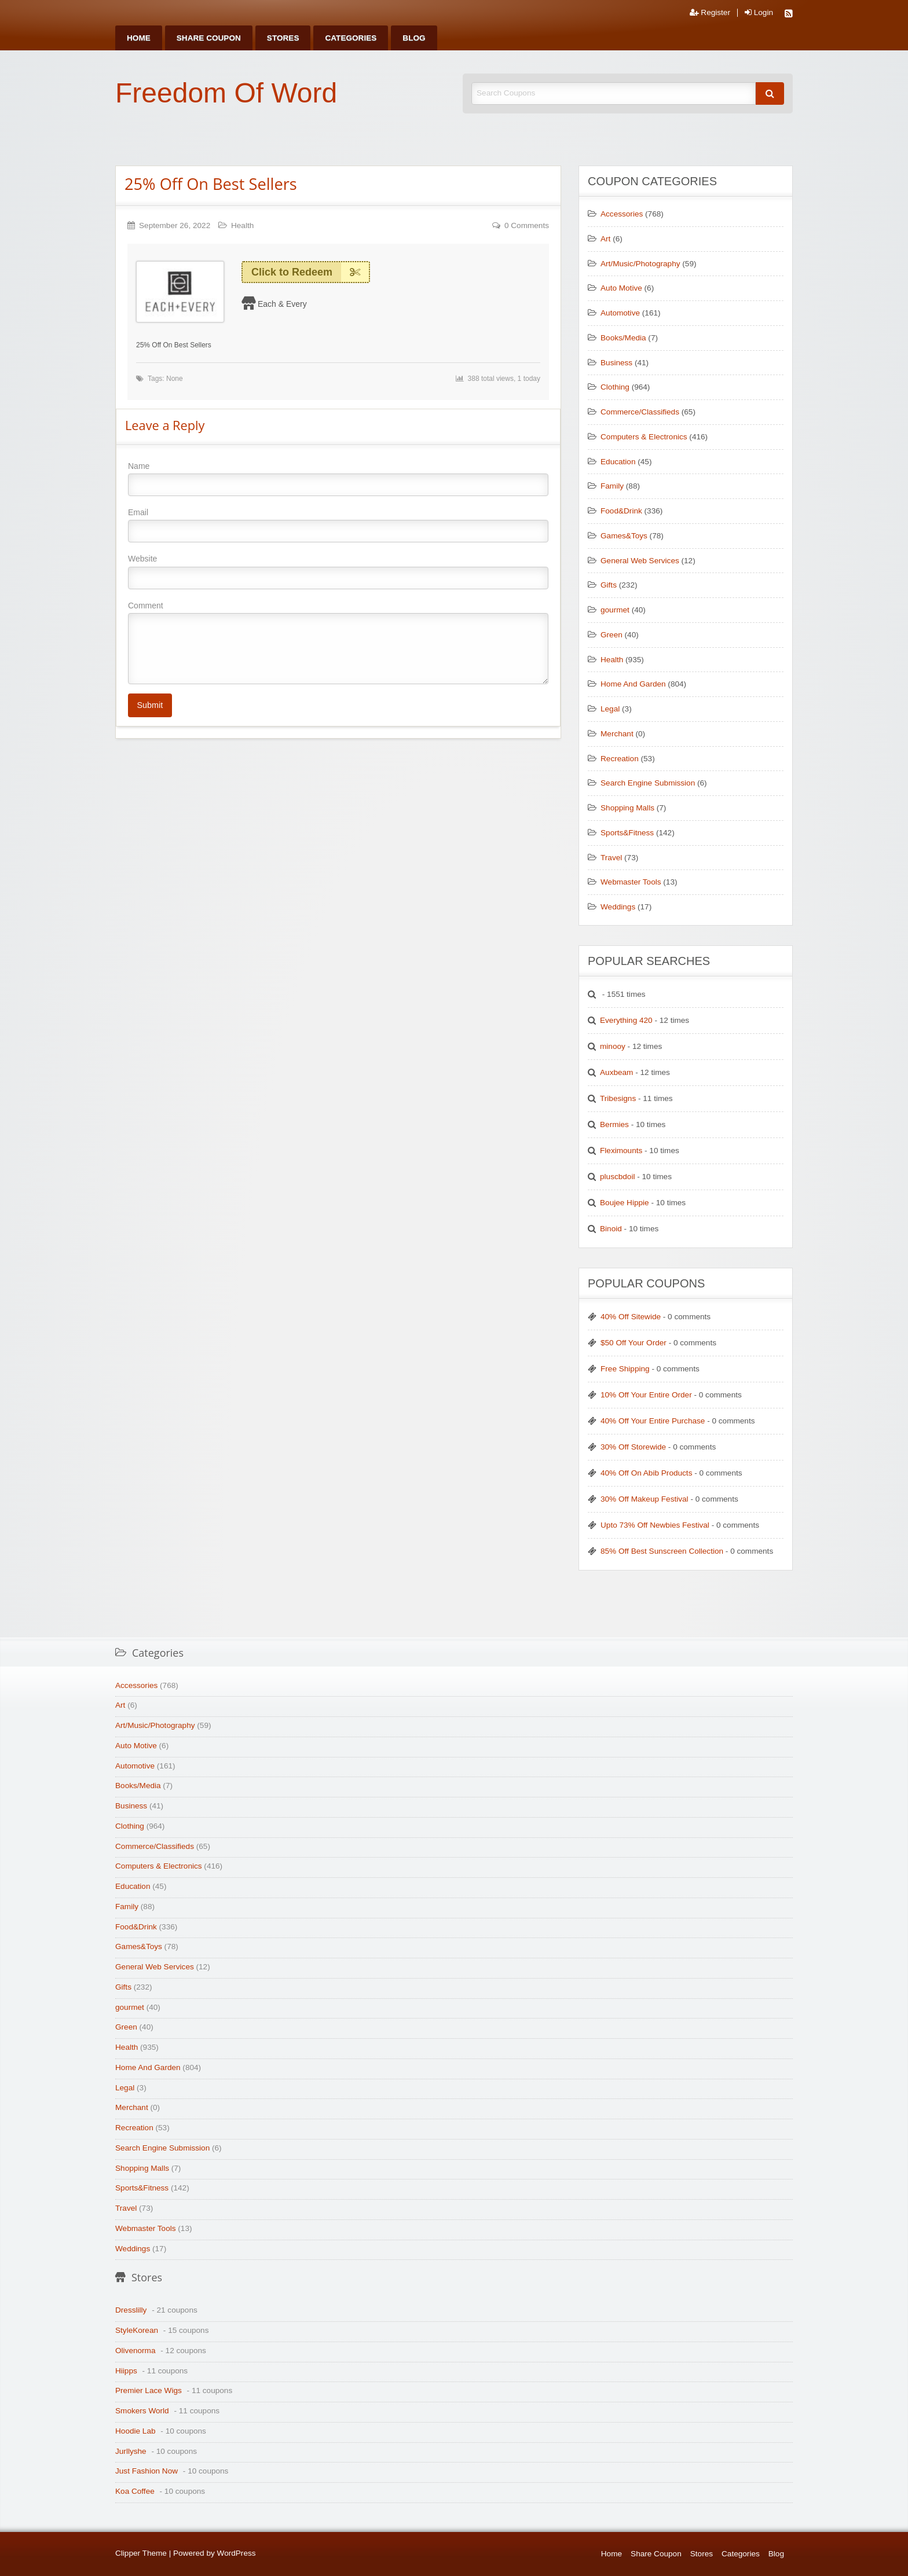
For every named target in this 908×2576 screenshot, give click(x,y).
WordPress (236, 2553)
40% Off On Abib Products (646, 1473)
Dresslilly (131, 2310)
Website (338, 571)
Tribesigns (618, 1098)
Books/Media (623, 337)
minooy (612, 1046)
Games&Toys (624, 535)
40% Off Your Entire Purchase (653, 1421)
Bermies (614, 1124)
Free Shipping (625, 1368)
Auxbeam (616, 1072)
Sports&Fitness (627, 832)
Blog (413, 38)
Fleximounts (621, 1150)
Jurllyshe (131, 2451)
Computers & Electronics (644, 436)
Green (612, 634)
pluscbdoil (617, 1176)
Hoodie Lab (135, 2431)
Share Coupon (209, 38)
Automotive (620, 313)
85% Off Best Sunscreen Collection (662, 1551)
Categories (350, 38)
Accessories (622, 214)
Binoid (611, 1228)
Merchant (617, 733)
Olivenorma (135, 2350)
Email (338, 525)
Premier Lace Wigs (148, 2390)
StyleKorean (136, 2330)
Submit (150, 705)
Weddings (618, 906)
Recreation (620, 758)
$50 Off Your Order (634, 1342)
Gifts (609, 585)
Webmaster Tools (631, 882)
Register (710, 13)
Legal (610, 708)
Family (612, 486)
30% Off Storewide (633, 1447)
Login (759, 13)
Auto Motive (621, 288)
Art (605, 238)
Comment (338, 642)
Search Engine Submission (648, 783)
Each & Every (282, 304)
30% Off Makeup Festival (645, 1499)
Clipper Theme (141, 2553)
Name (338, 478)
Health (242, 225)
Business (616, 362)
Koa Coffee (135, 2491)
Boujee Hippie (624, 1202)
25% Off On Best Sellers (211, 184)
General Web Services (640, 560)
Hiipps (126, 2370)
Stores (283, 38)
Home (139, 38)
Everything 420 (626, 1020)
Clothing (615, 387)
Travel (611, 857)
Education (618, 461)
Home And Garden (633, 684)
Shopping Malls (627, 807)
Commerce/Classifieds (640, 412)
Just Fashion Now (146, 2471)
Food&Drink (621, 511)
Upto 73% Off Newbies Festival (655, 1525)
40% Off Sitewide (631, 1316)
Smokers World (142, 2410)
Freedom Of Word (226, 93)
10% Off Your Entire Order (646, 1394)
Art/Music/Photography (640, 263)
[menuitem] (138, 37)
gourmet (615, 610)
